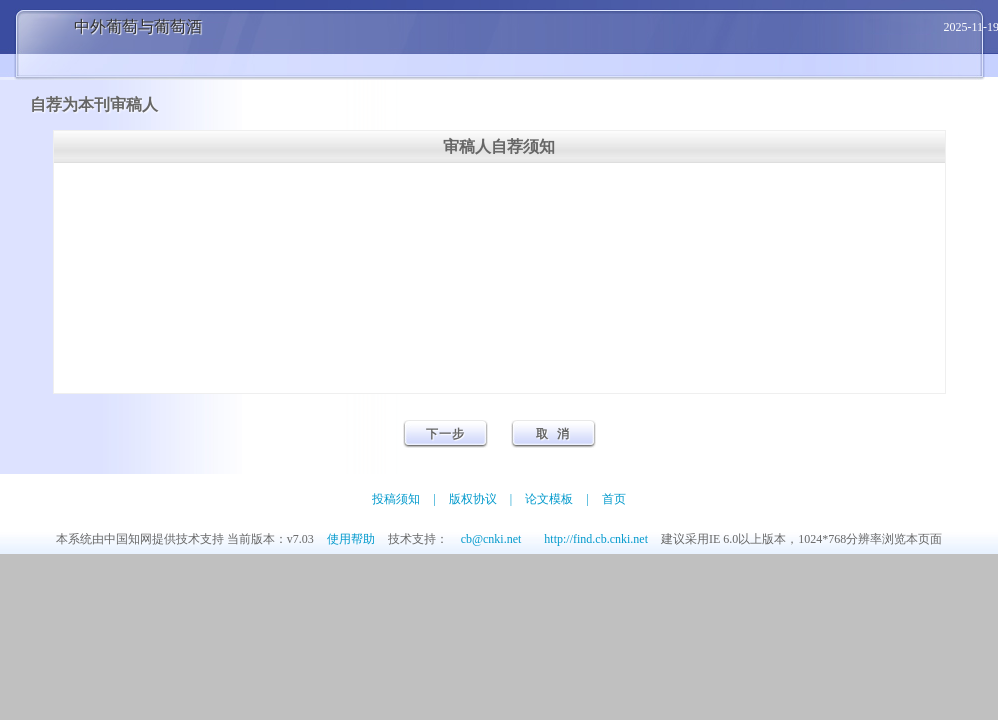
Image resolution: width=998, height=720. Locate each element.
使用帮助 (351, 539)
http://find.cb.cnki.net (596, 539)
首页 (614, 499)
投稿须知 (396, 499)
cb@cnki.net (491, 539)
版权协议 (473, 499)
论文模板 (549, 499)
